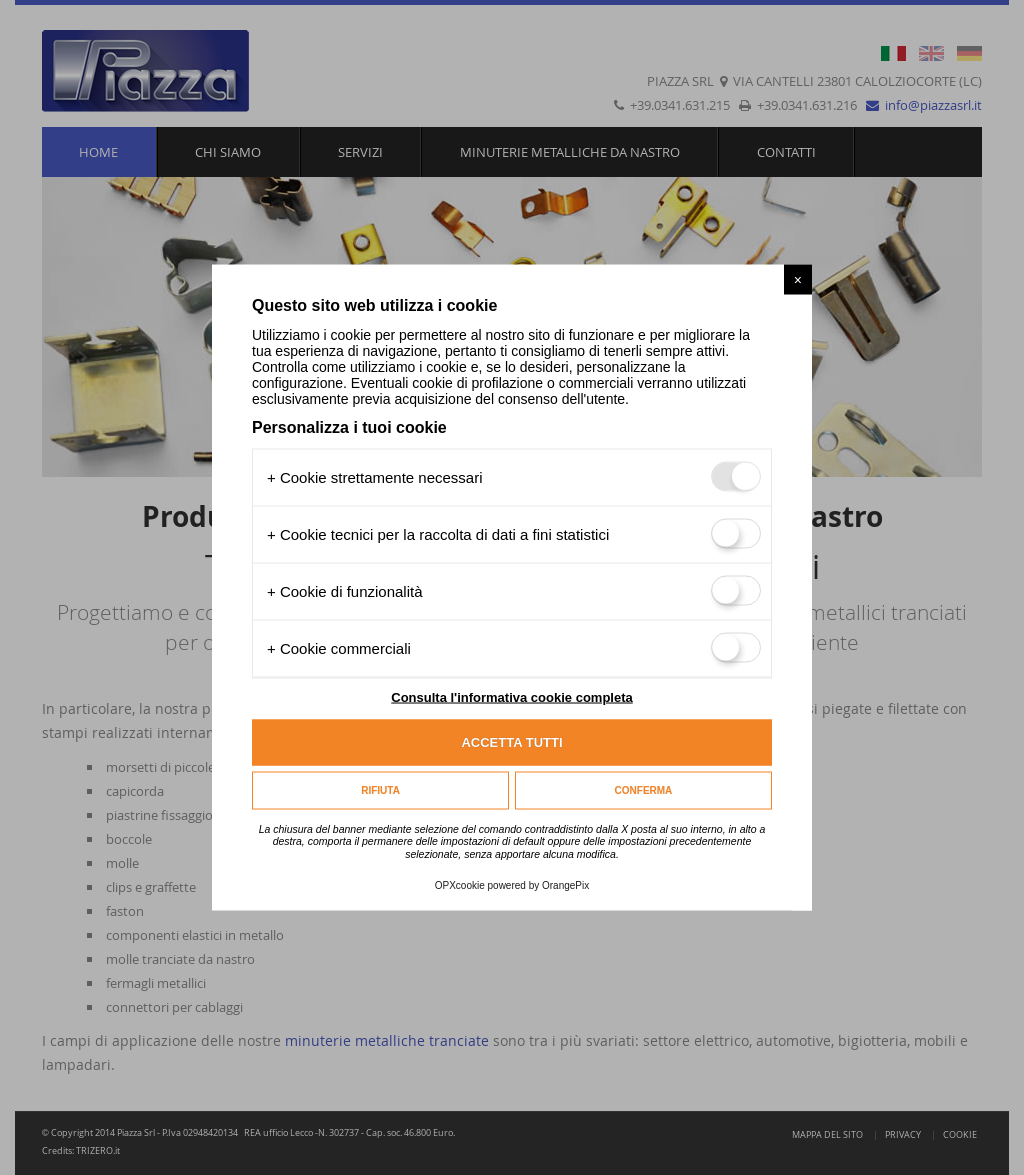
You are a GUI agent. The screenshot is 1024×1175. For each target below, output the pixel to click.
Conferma (644, 790)
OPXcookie (460, 885)
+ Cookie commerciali (339, 647)
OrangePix (565, 885)
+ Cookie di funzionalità (345, 590)
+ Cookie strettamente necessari (375, 476)
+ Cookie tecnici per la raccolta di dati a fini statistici (438, 533)
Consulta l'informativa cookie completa (511, 696)
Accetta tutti (511, 742)
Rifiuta (380, 790)
